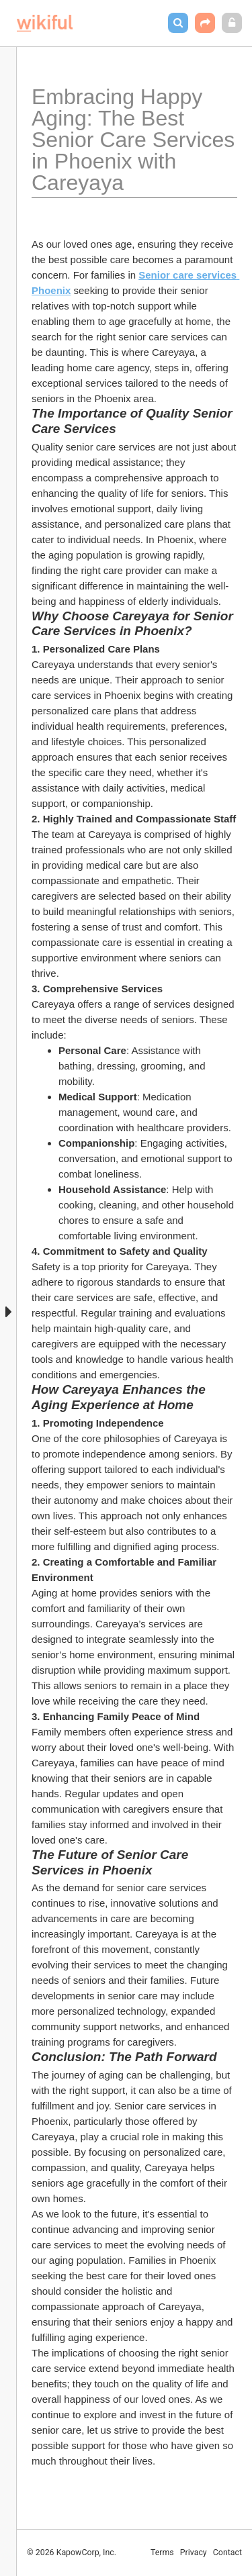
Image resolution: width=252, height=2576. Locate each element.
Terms (162, 2552)
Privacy (193, 2552)
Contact (227, 2552)
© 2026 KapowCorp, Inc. (71, 2552)
